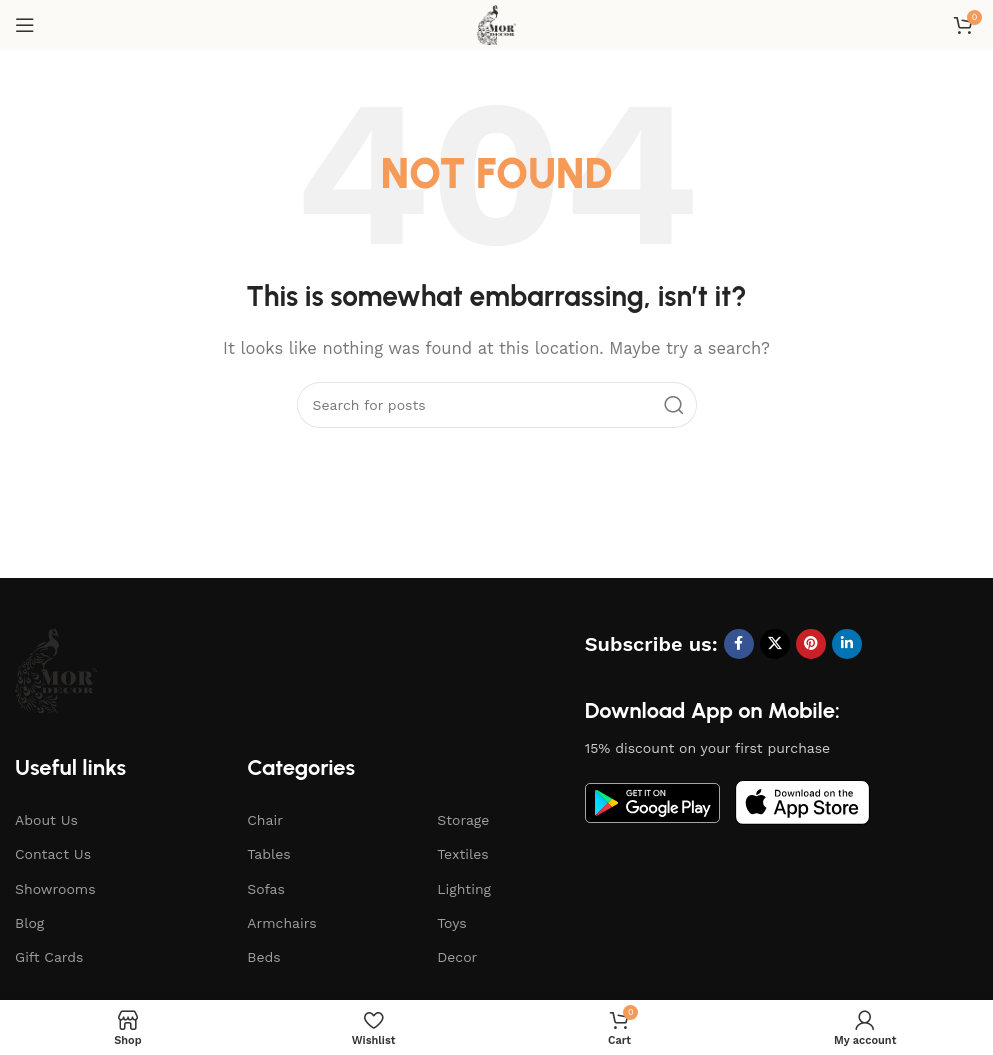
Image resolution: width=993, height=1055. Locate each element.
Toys (452, 923)
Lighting (464, 889)
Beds (263, 957)
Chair (265, 820)
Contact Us (53, 854)
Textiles (463, 854)
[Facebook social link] (739, 644)
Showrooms (55, 889)
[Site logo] (496, 24)
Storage (463, 820)
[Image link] (56, 669)
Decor (457, 957)
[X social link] (775, 644)
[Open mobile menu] (25, 25)
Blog (29, 923)
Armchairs (281, 923)
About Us (46, 820)
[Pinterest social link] (811, 644)
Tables (268, 854)
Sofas (266, 889)
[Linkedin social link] (847, 644)
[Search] (497, 405)
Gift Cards (49, 957)
